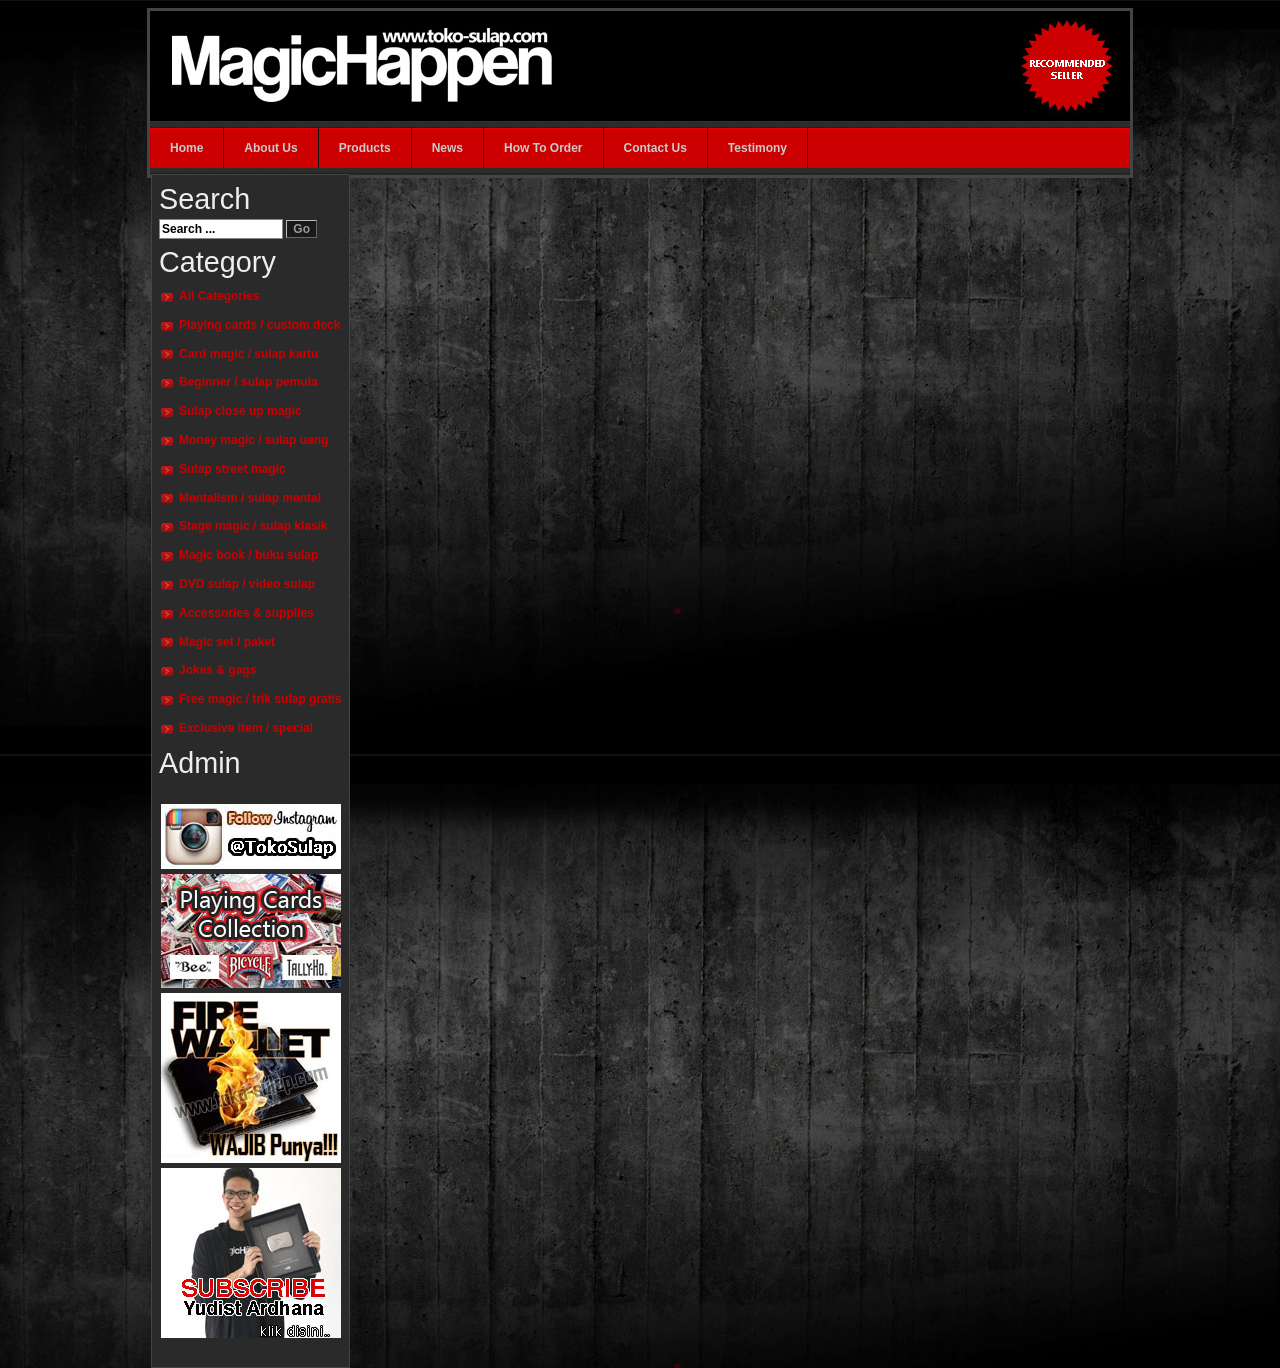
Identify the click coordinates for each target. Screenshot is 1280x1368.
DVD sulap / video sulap (247, 584)
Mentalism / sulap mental (250, 498)
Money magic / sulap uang (253, 440)
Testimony (757, 148)
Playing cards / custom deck (259, 325)
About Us (270, 148)
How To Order (543, 148)
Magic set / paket (227, 642)
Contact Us (655, 148)
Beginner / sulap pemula (248, 382)
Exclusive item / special (246, 728)
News (447, 148)
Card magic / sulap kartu (248, 354)
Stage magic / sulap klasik (253, 526)
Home (186, 148)
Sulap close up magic (240, 411)
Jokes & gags (217, 670)
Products (365, 148)
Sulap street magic (232, 469)
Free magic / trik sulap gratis (260, 699)
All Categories (219, 296)
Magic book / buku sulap (248, 555)
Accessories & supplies (246, 613)
